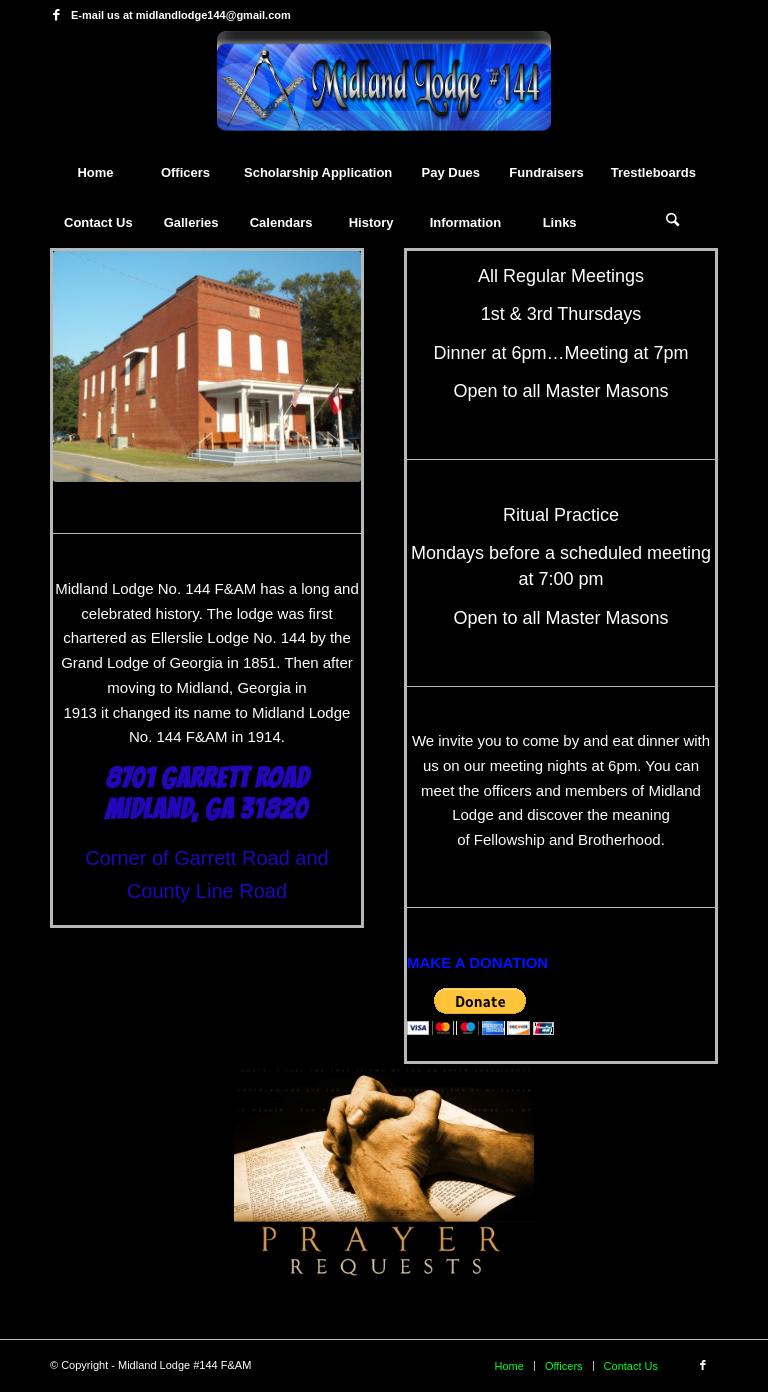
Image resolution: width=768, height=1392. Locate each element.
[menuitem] (95, 173)
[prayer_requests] (384, 1176)
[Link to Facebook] (56, 15)
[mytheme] (384, 89)
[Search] (673, 223)
